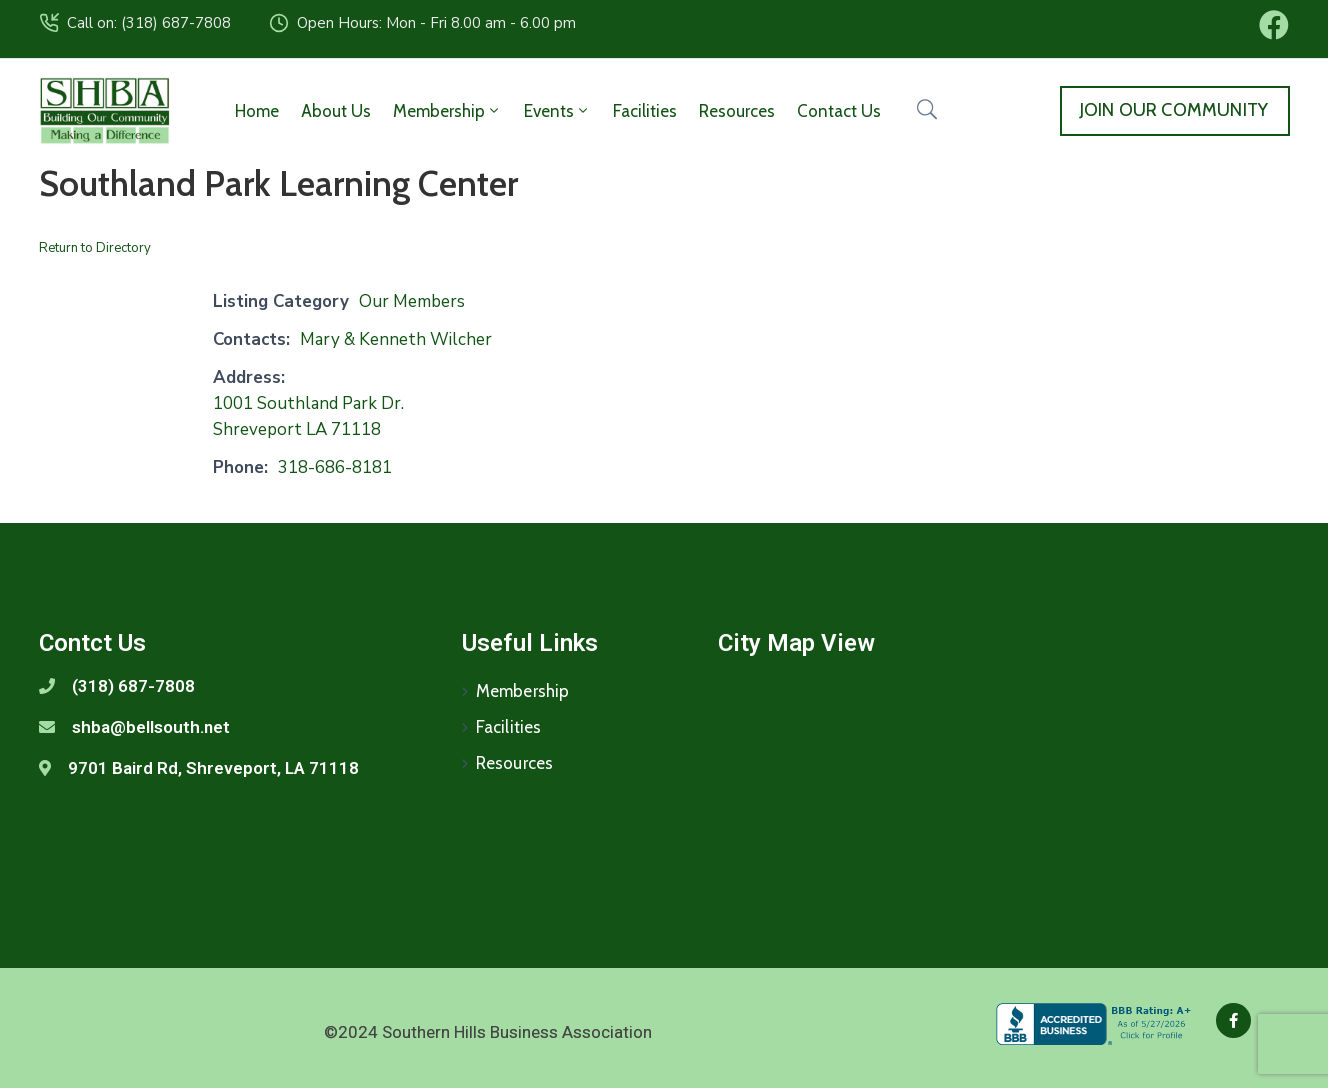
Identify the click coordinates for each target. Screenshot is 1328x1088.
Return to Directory (95, 248)
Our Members (412, 301)
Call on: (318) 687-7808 (149, 23)
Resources (737, 111)
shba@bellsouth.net (151, 727)
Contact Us (839, 111)
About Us (336, 111)
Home (257, 111)
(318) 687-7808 (133, 686)
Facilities (645, 111)
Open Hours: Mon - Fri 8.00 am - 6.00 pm (436, 23)
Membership (447, 111)
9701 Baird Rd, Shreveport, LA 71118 (213, 768)
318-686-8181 (335, 467)
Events (557, 111)
